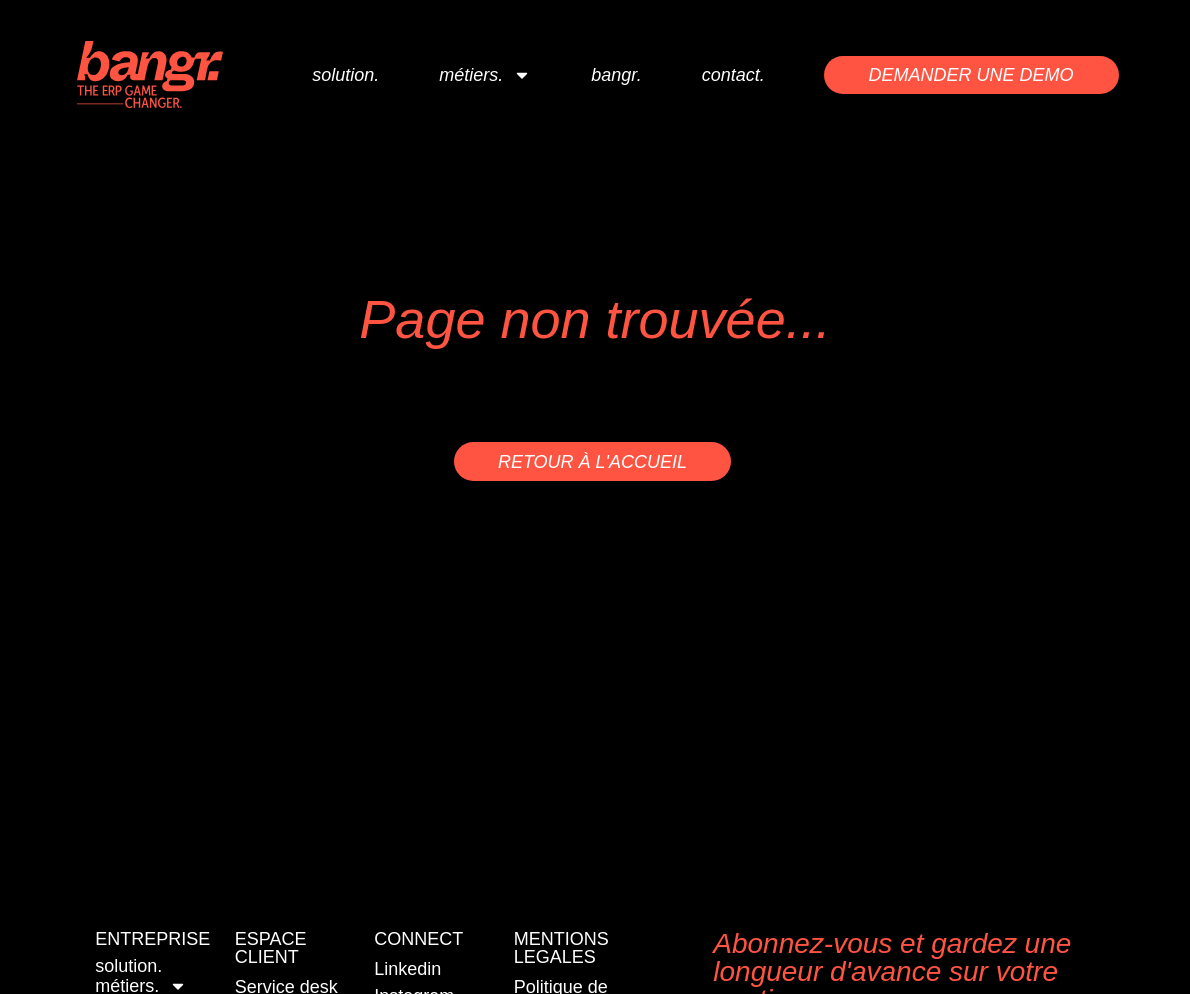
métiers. (485, 75)
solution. (345, 75)
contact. (733, 75)
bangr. (616, 75)
